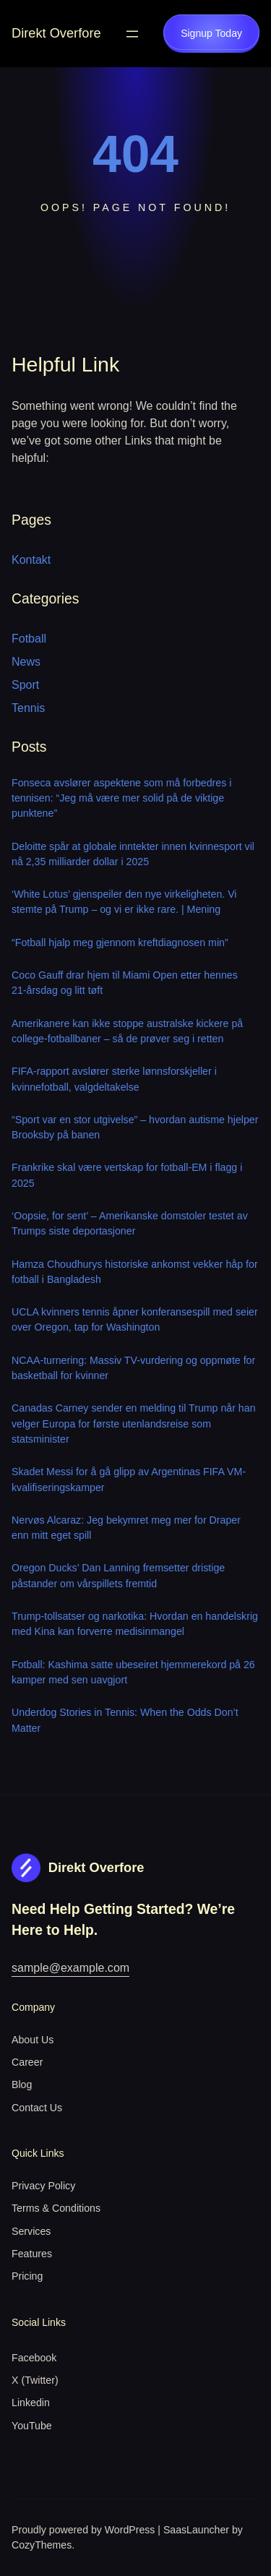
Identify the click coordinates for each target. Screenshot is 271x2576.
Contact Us (37, 2107)
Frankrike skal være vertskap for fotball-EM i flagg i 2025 (127, 1175)
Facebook (34, 2358)
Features (32, 2253)
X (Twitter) (35, 2380)
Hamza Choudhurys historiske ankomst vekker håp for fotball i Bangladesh (135, 1271)
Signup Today (211, 33)
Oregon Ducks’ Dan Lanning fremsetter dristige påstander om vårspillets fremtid (118, 1575)
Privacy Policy (43, 2185)
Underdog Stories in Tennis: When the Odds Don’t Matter (125, 1719)
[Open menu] (132, 34)
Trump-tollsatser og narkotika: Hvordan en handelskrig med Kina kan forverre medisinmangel (135, 1623)
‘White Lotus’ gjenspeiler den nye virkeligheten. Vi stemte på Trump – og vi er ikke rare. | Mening (124, 901)
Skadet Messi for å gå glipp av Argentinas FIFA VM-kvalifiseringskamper (129, 1479)
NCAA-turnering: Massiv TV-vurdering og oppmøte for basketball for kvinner (133, 1367)
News (26, 662)
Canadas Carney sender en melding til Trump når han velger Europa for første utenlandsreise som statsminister (134, 1423)
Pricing (27, 2276)
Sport (25, 685)
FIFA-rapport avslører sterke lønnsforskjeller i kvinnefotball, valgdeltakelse (114, 1078)
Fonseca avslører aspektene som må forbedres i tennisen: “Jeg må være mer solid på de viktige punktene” (121, 798)
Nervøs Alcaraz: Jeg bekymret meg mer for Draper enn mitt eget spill (126, 1527)
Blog (22, 2084)
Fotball (29, 638)
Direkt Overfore (56, 32)
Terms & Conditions (56, 2208)
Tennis (28, 708)
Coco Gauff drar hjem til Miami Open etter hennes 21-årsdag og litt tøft (125, 982)
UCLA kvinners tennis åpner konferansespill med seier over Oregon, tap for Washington (135, 1319)
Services (31, 2231)
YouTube (32, 2425)
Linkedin (31, 2402)
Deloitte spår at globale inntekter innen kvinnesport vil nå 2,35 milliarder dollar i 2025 (133, 854)
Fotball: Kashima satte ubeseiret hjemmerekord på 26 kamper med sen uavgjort (133, 1672)
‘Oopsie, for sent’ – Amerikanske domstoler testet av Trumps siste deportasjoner (130, 1223)
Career (27, 2062)
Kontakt (31, 560)
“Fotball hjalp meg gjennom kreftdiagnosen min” (120, 942)
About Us (32, 2039)
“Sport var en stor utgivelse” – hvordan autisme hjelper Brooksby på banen (135, 1127)
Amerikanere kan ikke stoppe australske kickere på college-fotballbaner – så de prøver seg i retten (127, 1031)
